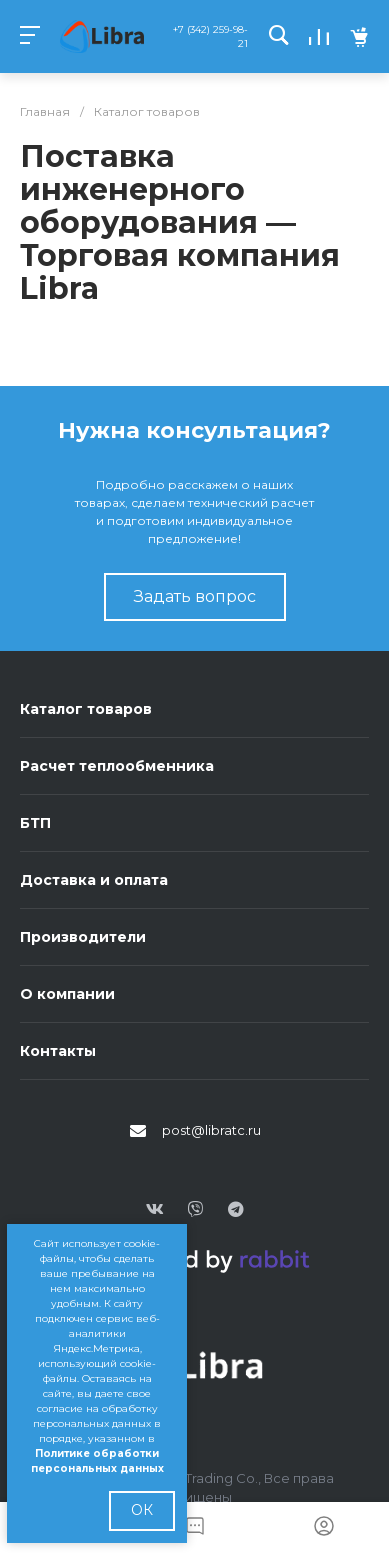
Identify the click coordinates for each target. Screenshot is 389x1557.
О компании (67, 994)
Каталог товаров (86, 709)
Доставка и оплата (94, 880)
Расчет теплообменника (117, 766)
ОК (142, 1510)
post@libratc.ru (211, 1130)
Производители (83, 937)
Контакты (58, 1051)
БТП (35, 823)
